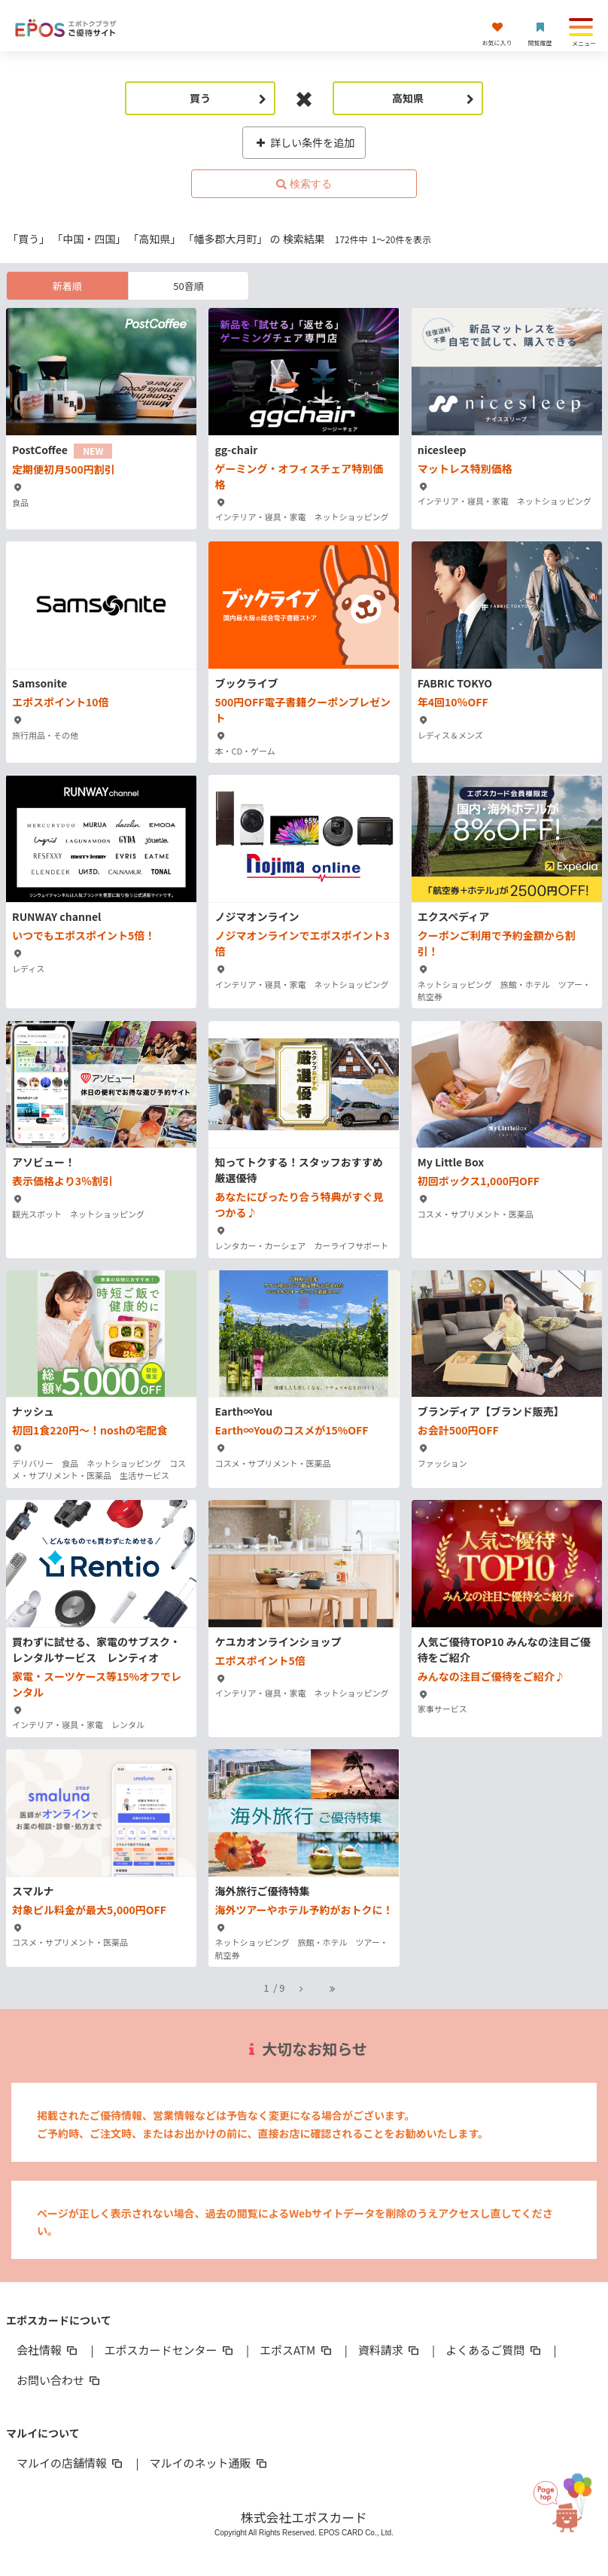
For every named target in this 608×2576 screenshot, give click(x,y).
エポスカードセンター (170, 2350)
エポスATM (297, 2350)
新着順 (67, 286)
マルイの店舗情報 (71, 2463)
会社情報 (48, 2350)
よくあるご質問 (494, 2350)
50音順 (188, 286)
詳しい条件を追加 (304, 142)
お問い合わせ (59, 2380)
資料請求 (389, 2350)
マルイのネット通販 (209, 2463)
